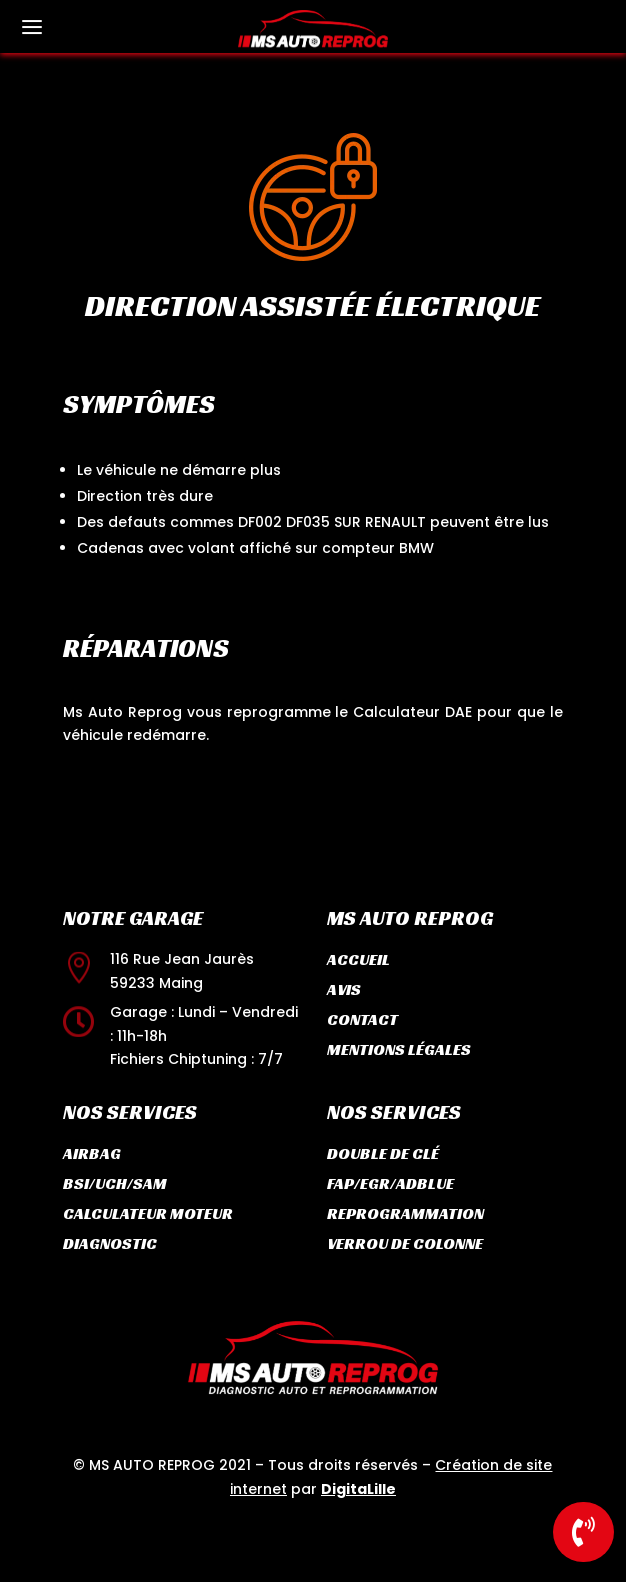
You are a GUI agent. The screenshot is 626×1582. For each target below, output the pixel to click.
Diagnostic (110, 1243)
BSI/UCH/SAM (115, 1183)
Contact (362, 1019)
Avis (344, 989)
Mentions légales (399, 1049)
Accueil (358, 959)
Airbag (92, 1153)
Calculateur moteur (148, 1213)
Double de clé (383, 1153)
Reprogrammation (405, 1213)
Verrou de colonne (405, 1243)
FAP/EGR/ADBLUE (390, 1183)
